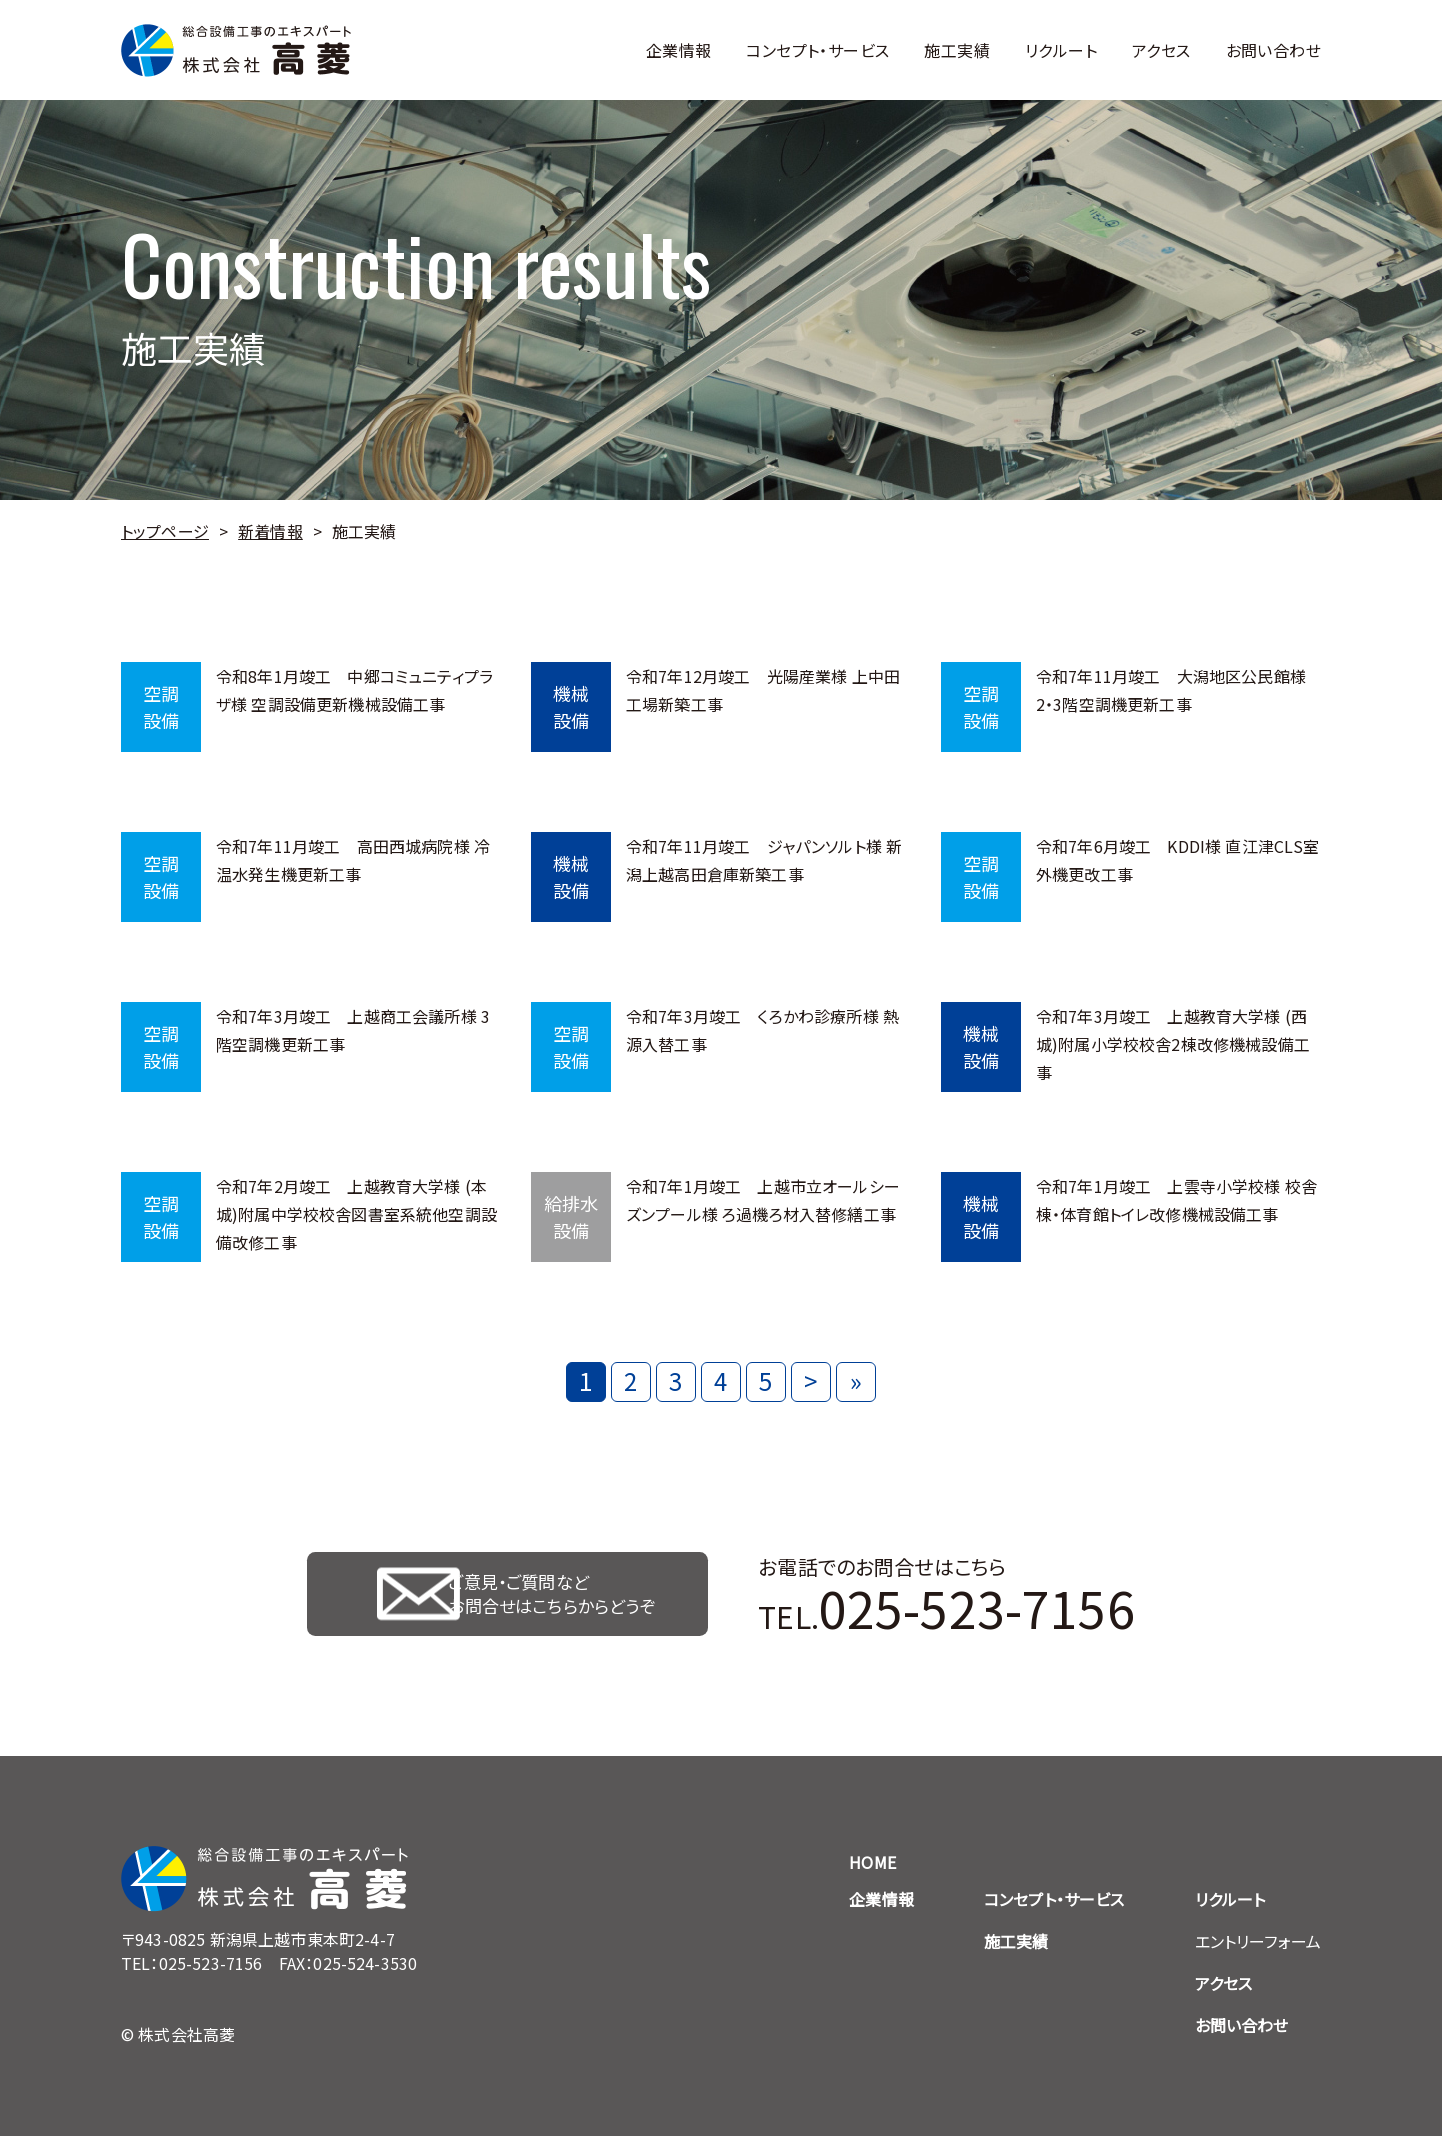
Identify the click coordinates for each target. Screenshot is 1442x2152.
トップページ (165, 531)
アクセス (1161, 50)
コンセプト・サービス (817, 50)
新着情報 (270, 531)
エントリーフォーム (1258, 1957)
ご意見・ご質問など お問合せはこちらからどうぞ (558, 1602)
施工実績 (957, 50)
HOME (872, 1878)
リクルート (1061, 50)
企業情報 (679, 50)
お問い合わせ (1273, 50)
